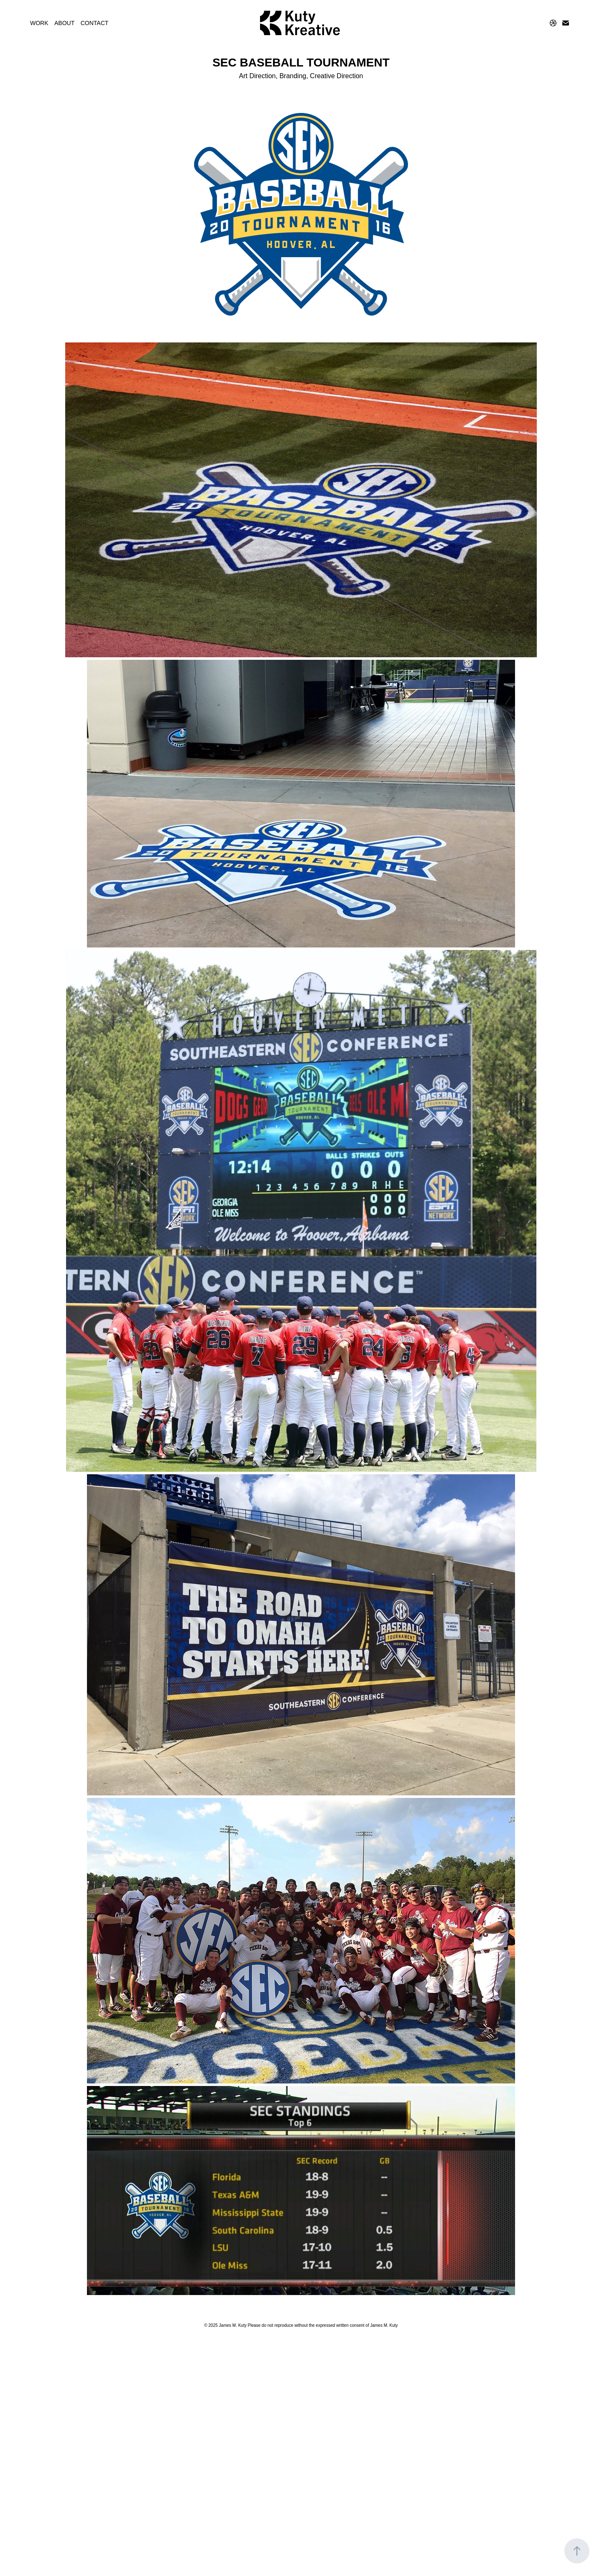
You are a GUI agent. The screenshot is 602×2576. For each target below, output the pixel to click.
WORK (39, 23)
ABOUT (64, 23)
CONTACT (95, 23)
